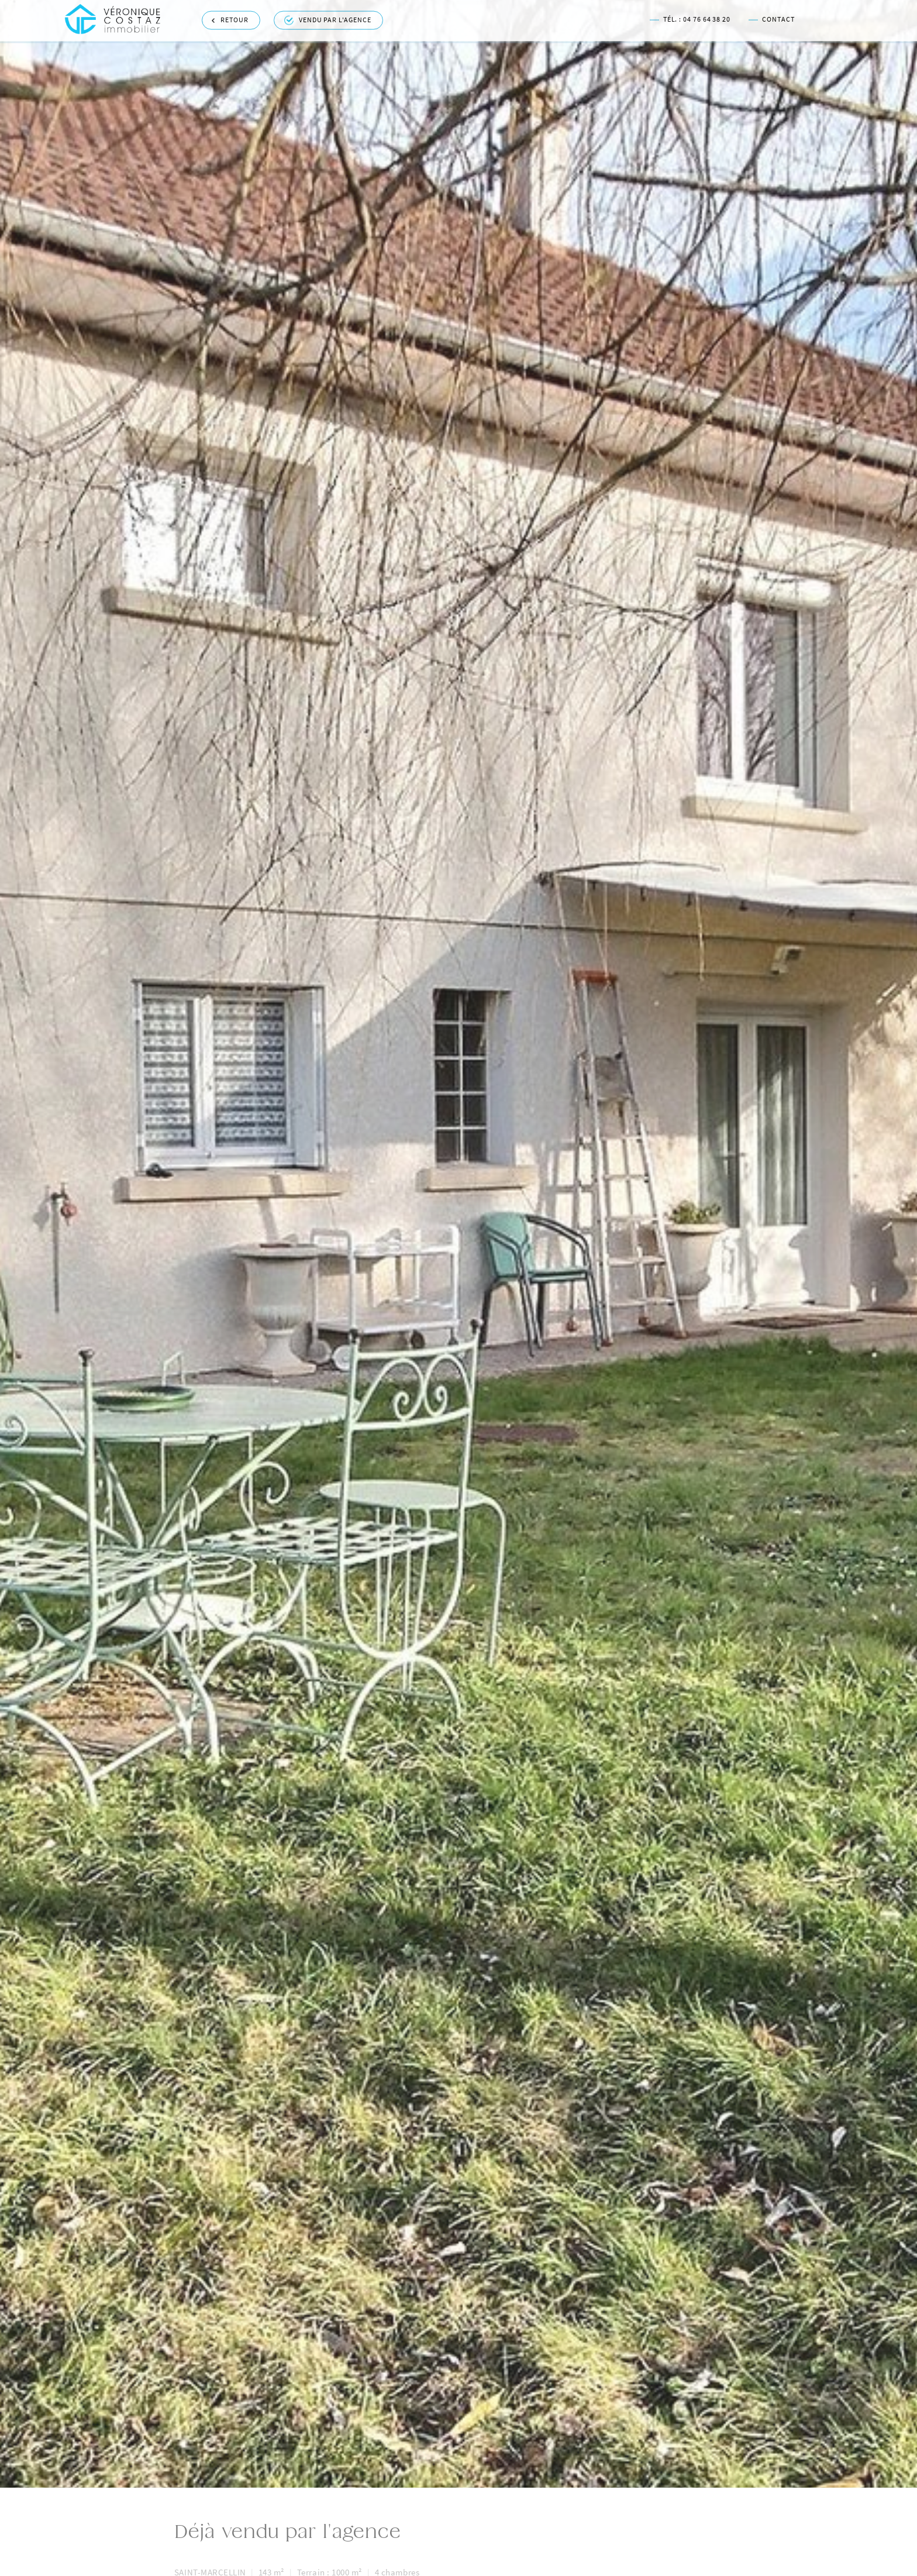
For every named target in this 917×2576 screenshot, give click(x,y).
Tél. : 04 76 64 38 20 (690, 17)
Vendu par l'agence (327, 18)
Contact (771, 17)
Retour (230, 17)
